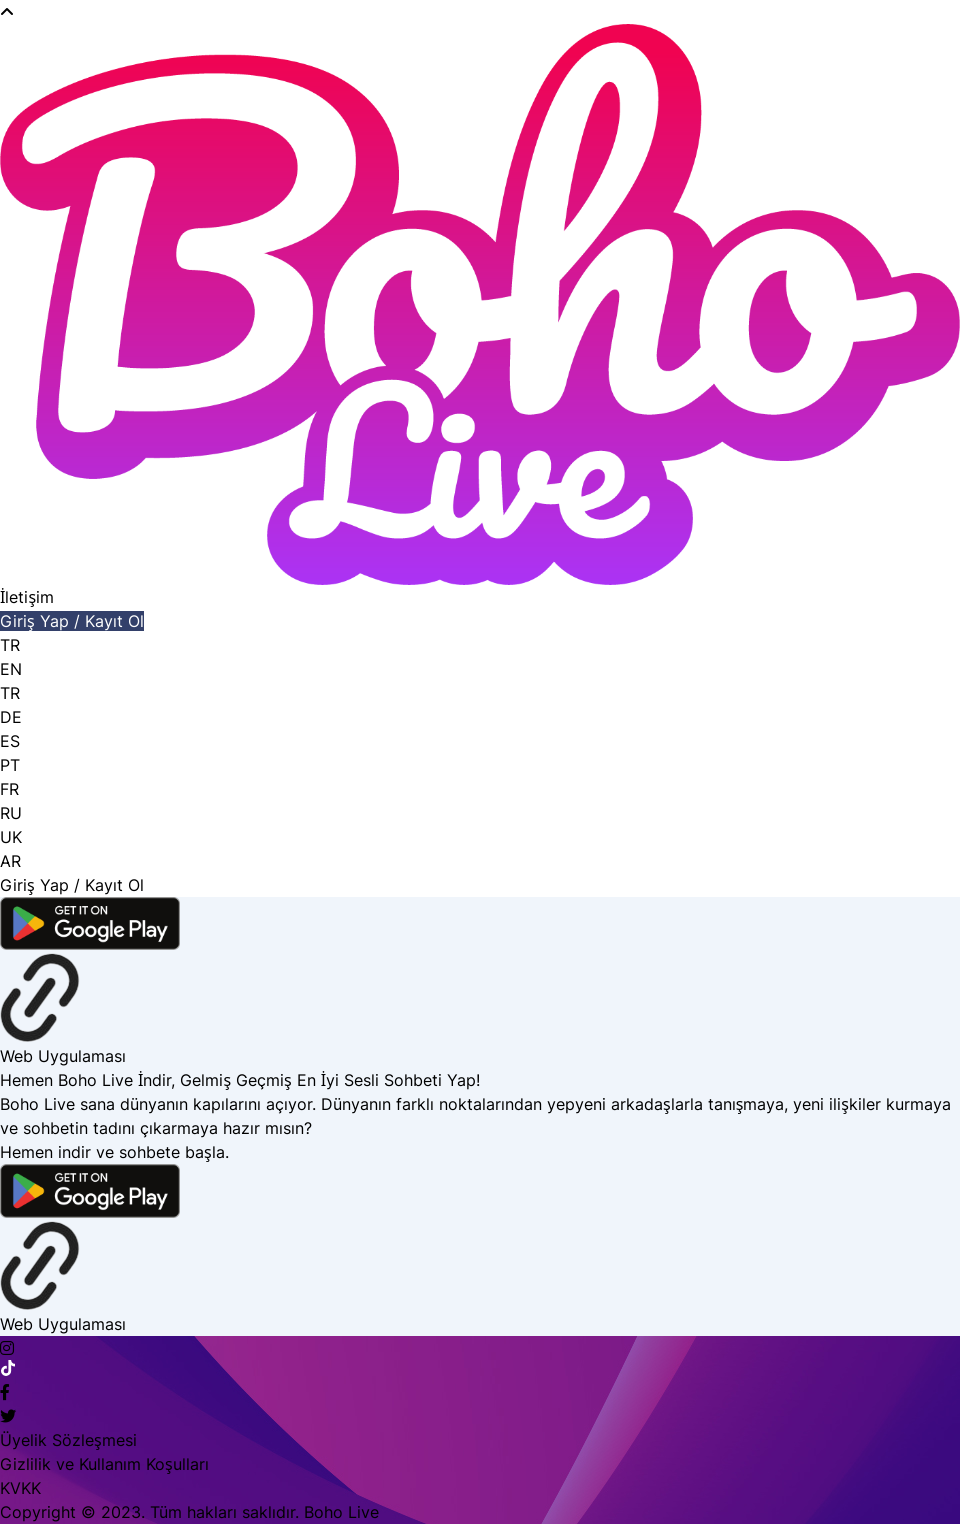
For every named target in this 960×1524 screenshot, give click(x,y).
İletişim (27, 597)
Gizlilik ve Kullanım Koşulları (104, 1464)
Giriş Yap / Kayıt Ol (72, 621)
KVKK (20, 1488)
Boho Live (341, 1512)
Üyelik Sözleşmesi (68, 1440)
